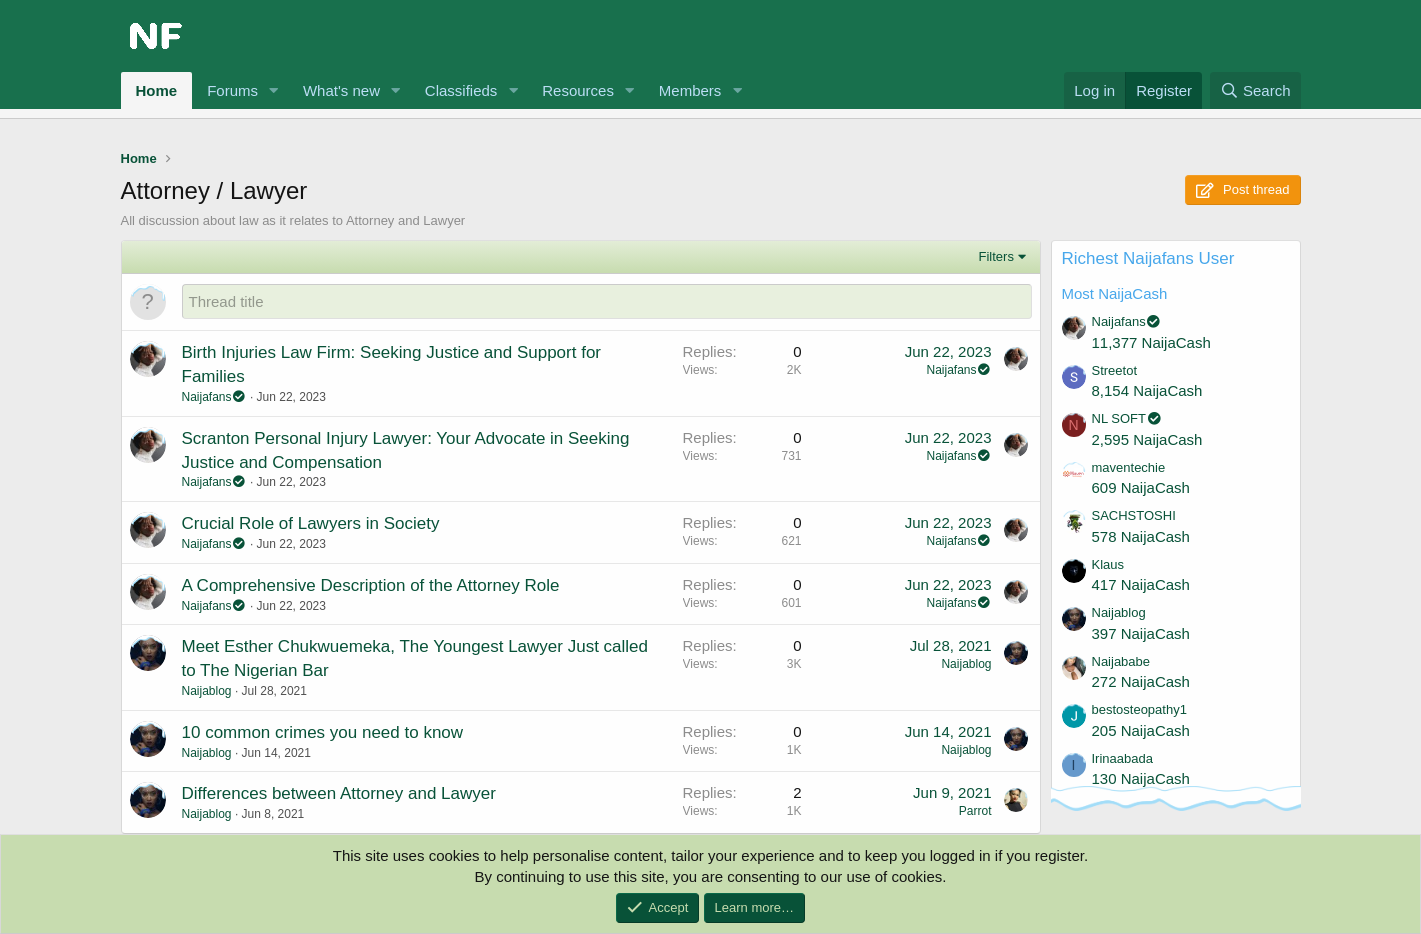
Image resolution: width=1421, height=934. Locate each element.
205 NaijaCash (1141, 730)
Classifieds (461, 90)
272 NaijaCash (1141, 681)
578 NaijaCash (1141, 536)
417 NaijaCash (1141, 584)
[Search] (1255, 90)
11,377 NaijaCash (1151, 342)
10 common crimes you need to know (323, 732)
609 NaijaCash (1141, 487)
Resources (578, 90)
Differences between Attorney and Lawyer (339, 793)
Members (690, 90)
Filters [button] (996, 256)
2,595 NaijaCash (1147, 439)
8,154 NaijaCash (1147, 390)
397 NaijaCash (1141, 633)
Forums (232, 90)
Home (157, 90)
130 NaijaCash (1141, 778)
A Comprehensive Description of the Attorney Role (371, 585)
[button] (274, 90)
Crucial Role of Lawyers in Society (311, 523)
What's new (341, 90)
